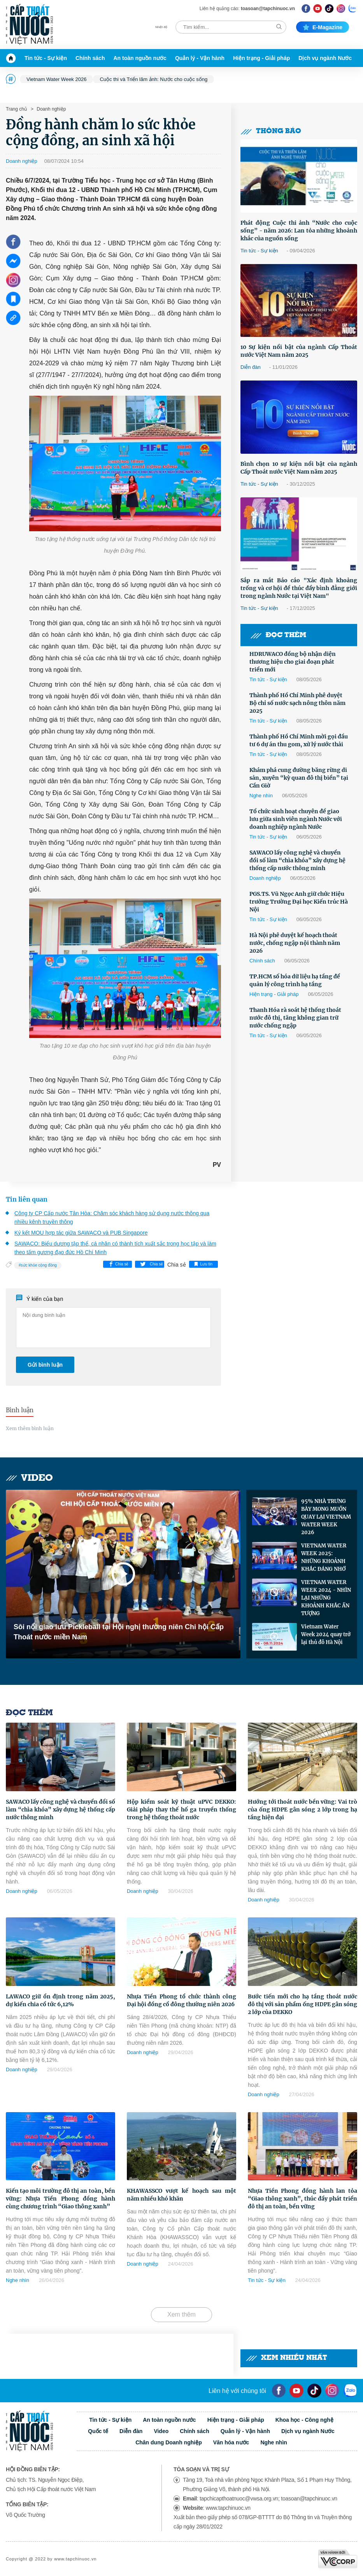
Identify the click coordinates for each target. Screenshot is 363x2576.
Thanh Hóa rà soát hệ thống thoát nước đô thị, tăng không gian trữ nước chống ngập (295, 1017)
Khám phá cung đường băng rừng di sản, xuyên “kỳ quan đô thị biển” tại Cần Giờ (298, 777)
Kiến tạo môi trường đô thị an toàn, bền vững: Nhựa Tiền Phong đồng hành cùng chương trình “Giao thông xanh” (60, 2198)
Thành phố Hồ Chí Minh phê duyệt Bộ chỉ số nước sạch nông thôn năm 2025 (297, 703)
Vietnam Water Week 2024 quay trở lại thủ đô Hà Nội (326, 1634)
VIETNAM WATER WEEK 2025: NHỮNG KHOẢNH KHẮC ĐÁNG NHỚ (323, 1557)
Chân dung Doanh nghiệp (168, 2442)
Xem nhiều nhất (286, 2358)
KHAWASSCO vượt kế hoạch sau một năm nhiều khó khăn (181, 2194)
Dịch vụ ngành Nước (325, 58)
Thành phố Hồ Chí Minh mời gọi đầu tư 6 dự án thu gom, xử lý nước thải (298, 740)
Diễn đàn (250, 367)
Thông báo (270, 131)
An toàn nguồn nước (139, 58)
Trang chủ (16, 109)
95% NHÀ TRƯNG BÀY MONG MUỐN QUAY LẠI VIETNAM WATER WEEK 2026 (326, 1517)
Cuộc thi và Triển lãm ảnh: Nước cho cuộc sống (153, 79)
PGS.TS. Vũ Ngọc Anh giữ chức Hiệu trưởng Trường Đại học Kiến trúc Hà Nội (298, 901)
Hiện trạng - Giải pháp (261, 58)
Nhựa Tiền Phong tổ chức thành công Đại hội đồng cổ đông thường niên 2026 (181, 2000)
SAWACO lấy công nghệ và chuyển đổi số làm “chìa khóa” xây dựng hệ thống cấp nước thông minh (297, 860)
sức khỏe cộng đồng (39, 1265)
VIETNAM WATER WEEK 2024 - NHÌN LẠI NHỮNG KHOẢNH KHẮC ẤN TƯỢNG (326, 1598)
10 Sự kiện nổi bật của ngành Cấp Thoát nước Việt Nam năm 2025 (298, 351)
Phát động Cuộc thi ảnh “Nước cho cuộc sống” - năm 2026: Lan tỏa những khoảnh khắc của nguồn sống (298, 230)
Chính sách (90, 58)
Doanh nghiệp (50, 109)
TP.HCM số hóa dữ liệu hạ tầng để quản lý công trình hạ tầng (294, 980)
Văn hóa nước (231, 2442)
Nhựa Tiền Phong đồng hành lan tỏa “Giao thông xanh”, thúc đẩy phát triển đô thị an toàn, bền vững (302, 2198)
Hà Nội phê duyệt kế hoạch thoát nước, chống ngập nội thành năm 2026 (294, 943)
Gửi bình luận (45, 1365)
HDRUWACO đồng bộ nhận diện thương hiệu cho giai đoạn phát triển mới (292, 661)
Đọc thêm (278, 635)
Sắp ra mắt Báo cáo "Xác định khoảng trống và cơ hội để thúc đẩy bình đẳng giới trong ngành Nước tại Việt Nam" (298, 588)
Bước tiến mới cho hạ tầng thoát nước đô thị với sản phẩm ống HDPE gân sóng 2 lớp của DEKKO (302, 2004)
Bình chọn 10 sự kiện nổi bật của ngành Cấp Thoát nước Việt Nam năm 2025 (298, 467)
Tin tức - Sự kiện (46, 58)
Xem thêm (181, 2314)
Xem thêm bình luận (30, 1428)
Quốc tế (98, 2431)
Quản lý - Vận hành (199, 58)
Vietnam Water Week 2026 (56, 79)
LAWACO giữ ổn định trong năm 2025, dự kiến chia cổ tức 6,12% (60, 2000)
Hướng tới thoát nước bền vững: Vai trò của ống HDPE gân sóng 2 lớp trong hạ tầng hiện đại (302, 1809)
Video (29, 1478)
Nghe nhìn (261, 795)
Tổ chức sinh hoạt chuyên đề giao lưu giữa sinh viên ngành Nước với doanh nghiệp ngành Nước (295, 819)
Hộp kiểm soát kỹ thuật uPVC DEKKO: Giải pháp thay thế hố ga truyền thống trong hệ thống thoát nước (181, 1809)
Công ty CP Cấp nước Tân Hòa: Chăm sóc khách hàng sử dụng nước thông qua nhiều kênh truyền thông (111, 1217)
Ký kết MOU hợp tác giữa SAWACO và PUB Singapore (80, 1233)
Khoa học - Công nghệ (304, 2420)
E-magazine (322, 27)
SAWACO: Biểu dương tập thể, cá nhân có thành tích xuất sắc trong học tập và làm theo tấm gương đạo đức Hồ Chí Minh (115, 1247)
